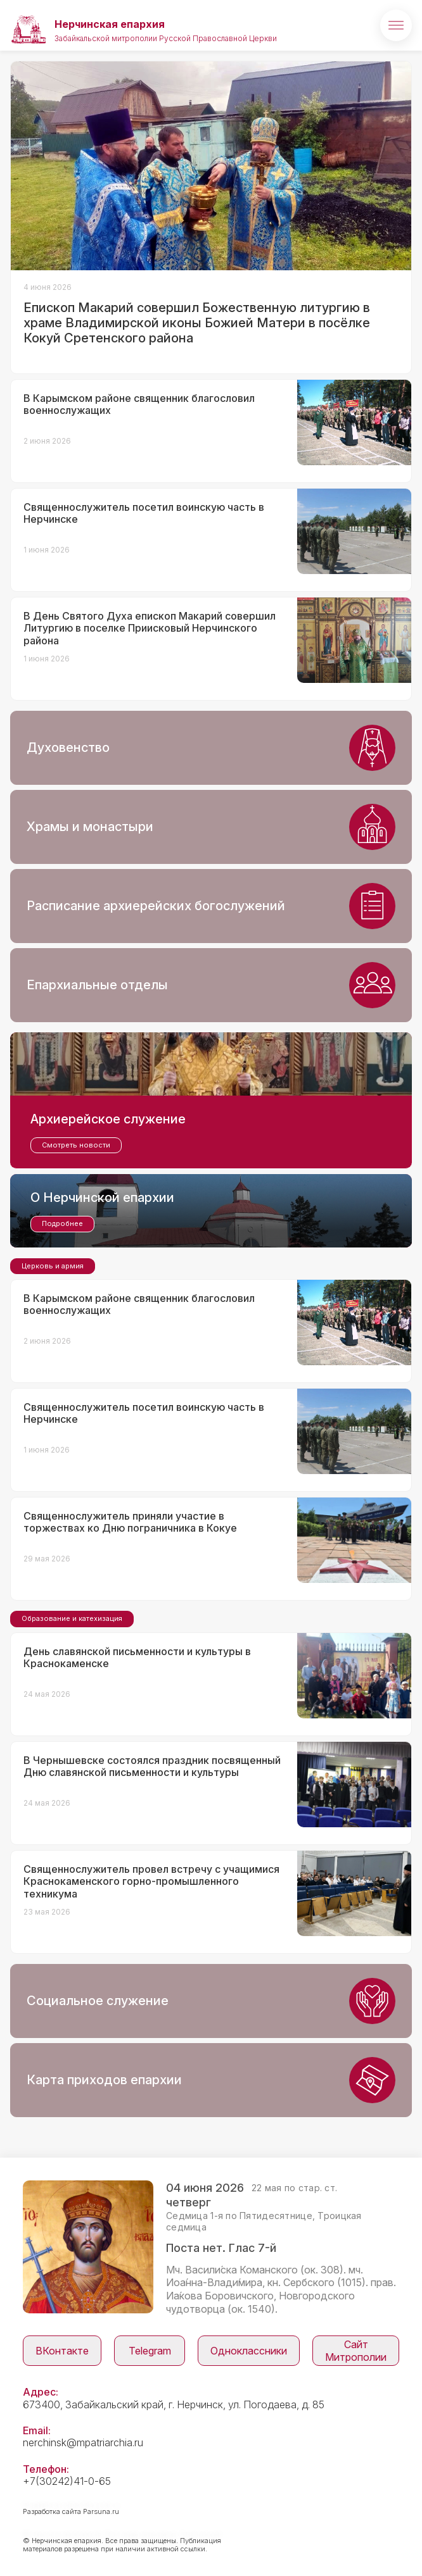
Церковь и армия (53, 1265)
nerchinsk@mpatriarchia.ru (83, 2442)
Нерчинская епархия (109, 24)
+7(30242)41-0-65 (67, 2481)
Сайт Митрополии (356, 2350)
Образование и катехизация (72, 1618)
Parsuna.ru (101, 2511)
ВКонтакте (62, 2350)
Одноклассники (248, 2350)
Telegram (150, 2350)
